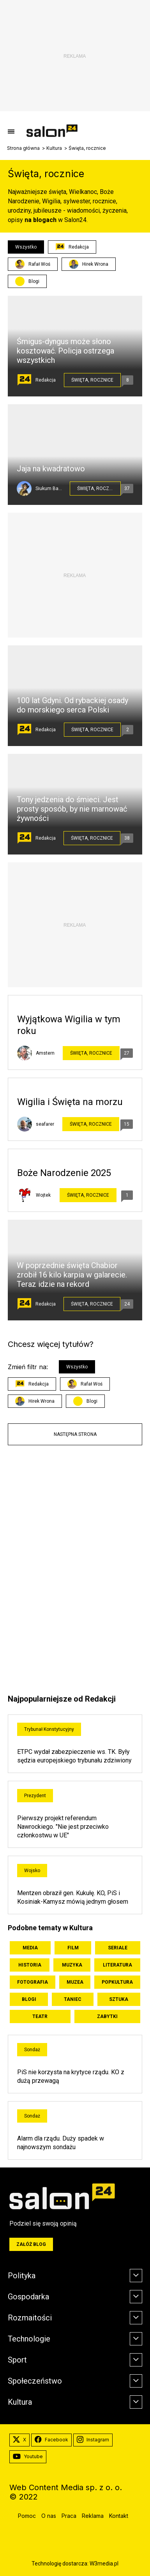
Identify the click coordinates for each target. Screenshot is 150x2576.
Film (73, 1948)
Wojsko (32, 1870)
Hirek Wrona (88, 264)
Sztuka (118, 1999)
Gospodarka (28, 2297)
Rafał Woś (32, 264)
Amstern (45, 1053)
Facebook (51, 2440)
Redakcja (72, 247)
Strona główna (23, 148)
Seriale (117, 1948)
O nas (48, 2515)
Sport (17, 2360)
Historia (29, 1965)
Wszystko (26, 247)
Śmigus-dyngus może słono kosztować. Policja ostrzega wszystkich (65, 351)
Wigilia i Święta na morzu (70, 1101)
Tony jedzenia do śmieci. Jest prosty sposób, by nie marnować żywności (72, 809)
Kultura (54, 148)
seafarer (45, 1124)
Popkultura (117, 1982)
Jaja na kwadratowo (51, 468)
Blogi (33, 281)
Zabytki (107, 2016)
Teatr (40, 2016)
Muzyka (72, 1965)
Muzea (75, 1982)
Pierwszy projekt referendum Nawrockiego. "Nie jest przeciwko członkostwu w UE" (63, 1826)
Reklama (93, 2515)
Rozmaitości (30, 2318)
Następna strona (75, 1434)
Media (30, 1948)
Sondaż (32, 2049)
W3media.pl (104, 2563)
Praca (69, 2515)
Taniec (72, 1999)
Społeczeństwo (35, 2381)
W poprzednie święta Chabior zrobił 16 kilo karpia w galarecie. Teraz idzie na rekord (72, 1275)
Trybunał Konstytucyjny (49, 1729)
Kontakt (118, 2515)
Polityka (21, 2275)
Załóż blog (31, 2244)
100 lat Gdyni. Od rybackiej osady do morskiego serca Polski (72, 705)
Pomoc (27, 2515)
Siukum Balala (48, 488)
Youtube (28, 2456)
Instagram (93, 2440)
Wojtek (43, 1195)
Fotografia (32, 1982)
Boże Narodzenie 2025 (64, 1172)
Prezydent (35, 1795)
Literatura (117, 1965)
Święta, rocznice (92, 380)
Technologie (29, 2339)
